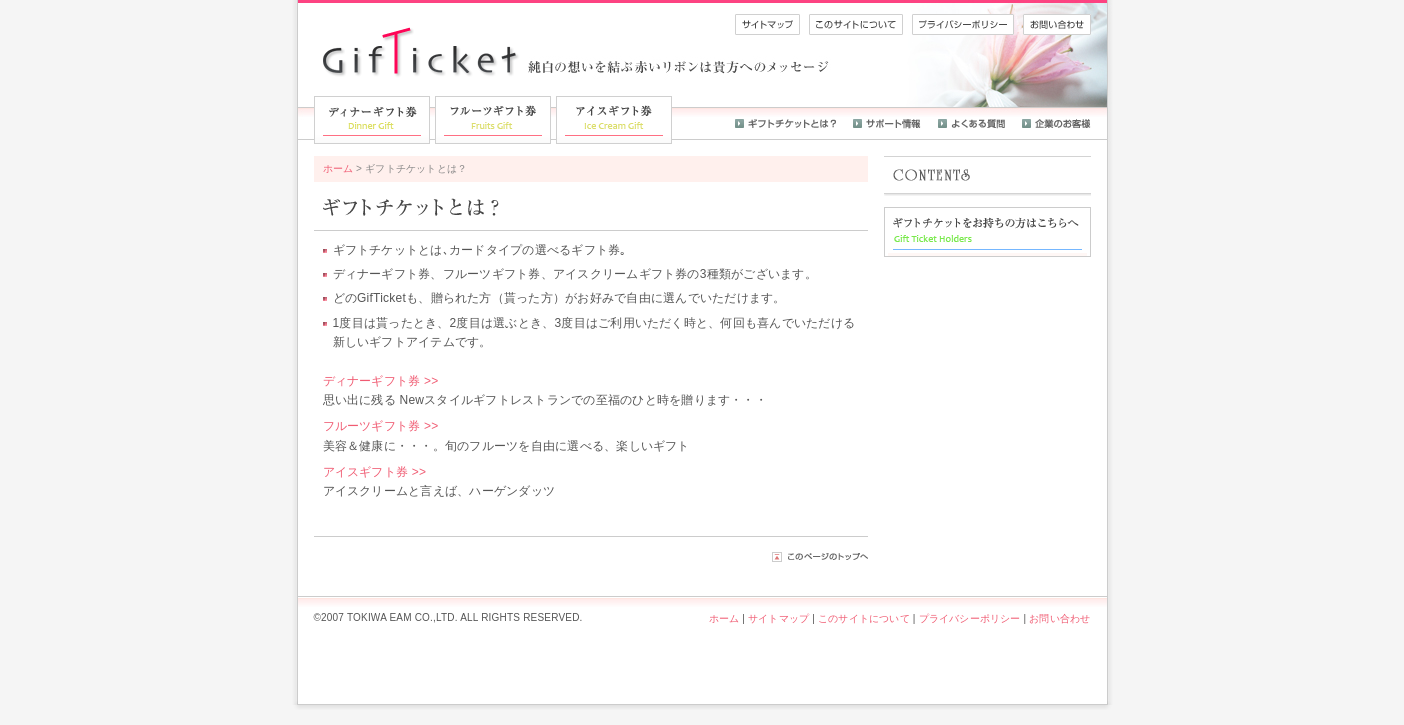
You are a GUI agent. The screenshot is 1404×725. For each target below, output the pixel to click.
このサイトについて (864, 618)
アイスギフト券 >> (375, 472)
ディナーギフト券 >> (381, 381)
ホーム (338, 168)
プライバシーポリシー (970, 618)
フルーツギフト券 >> (381, 426)
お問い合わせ (1059, 618)
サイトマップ (778, 618)
